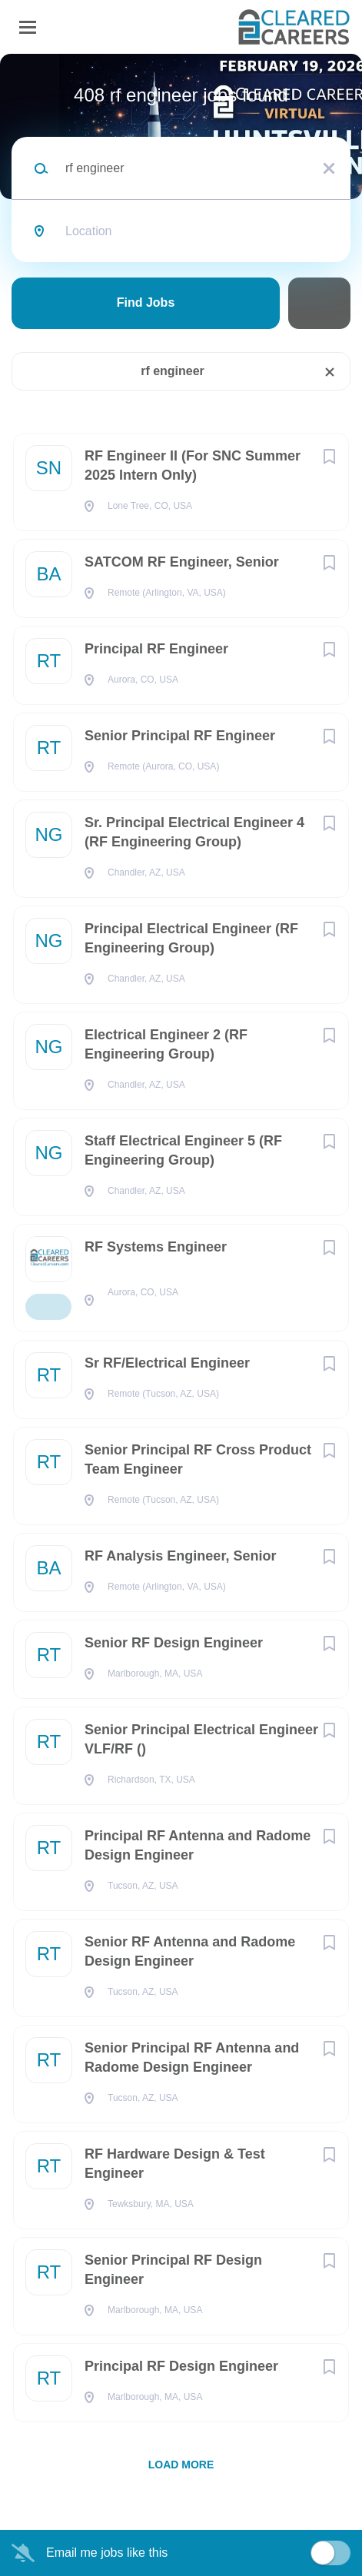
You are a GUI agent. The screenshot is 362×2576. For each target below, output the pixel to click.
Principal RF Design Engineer (181, 2366)
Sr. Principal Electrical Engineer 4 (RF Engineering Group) (194, 832)
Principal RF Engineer (156, 648)
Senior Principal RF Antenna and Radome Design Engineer (192, 2057)
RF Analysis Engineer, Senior (180, 1556)
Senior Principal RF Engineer (180, 735)
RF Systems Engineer (156, 1247)
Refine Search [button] (319, 303)
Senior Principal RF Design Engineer (173, 2269)
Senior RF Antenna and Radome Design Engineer (190, 1951)
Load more (181, 2464)
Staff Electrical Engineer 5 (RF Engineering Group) (183, 1150)
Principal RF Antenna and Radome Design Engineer (198, 1845)
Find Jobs (146, 302)
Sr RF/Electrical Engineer (167, 1363)
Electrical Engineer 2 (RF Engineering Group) (166, 1044)
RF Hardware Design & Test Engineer (175, 2163)
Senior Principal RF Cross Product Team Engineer (198, 1459)
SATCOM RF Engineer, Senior (182, 562)
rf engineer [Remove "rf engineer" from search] (172, 370)
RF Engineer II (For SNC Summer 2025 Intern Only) (193, 465)
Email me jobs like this (107, 2552)
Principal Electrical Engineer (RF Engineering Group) (191, 938)
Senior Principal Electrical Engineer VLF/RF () (201, 1739)
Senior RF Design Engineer (174, 1642)
